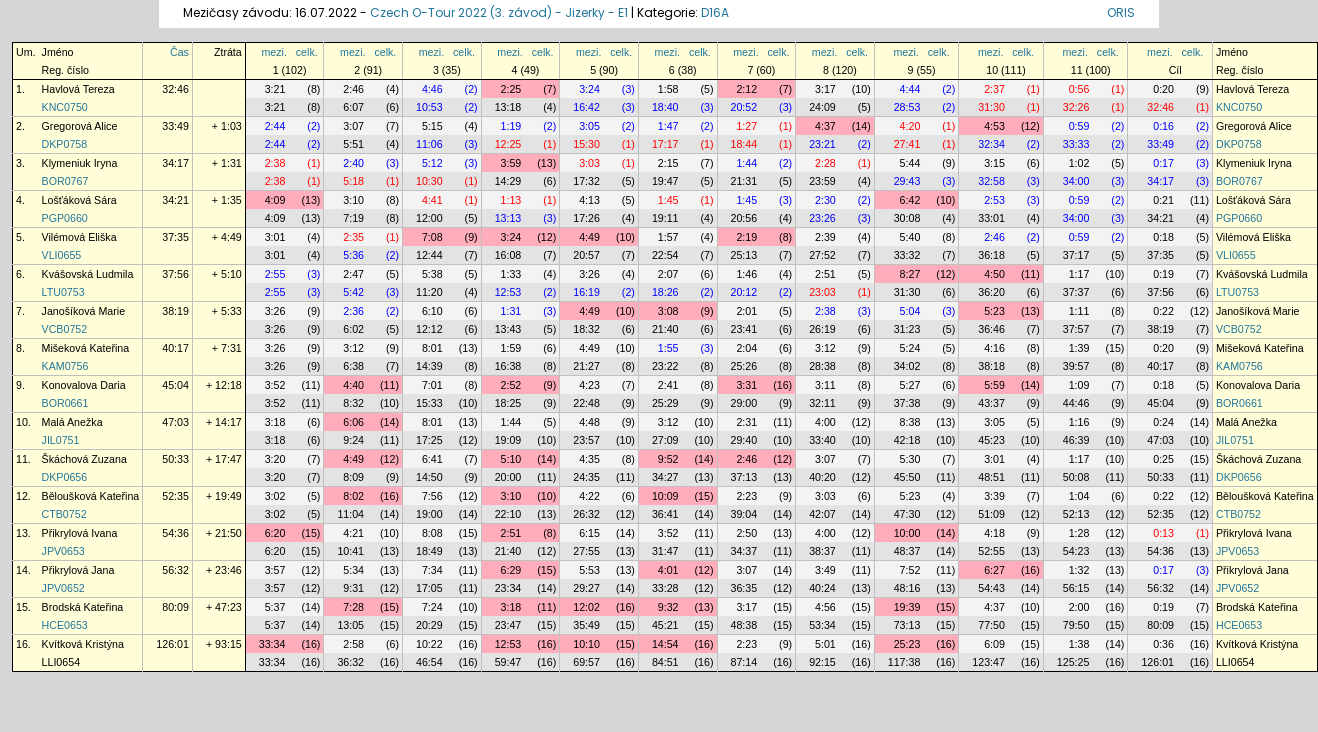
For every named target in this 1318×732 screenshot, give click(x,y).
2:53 (994, 200)
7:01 (432, 385)
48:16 (907, 588)
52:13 (1076, 514)
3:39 (994, 496)
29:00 (744, 403)
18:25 (508, 403)
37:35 (175, 237)
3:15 (994, 163)
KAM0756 (65, 366)
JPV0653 (63, 551)
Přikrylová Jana (78, 570)
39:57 (1076, 366)
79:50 (1076, 625)
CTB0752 (64, 514)
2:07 (668, 274)
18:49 (429, 551)
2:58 (353, 644)
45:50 (907, 477)
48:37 (907, 551)
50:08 (1076, 477)
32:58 (991, 181)
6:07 (353, 107)
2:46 (353, 89)
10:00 (907, 533)
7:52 (910, 570)
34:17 (175, 163)
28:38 (822, 366)
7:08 (432, 237)
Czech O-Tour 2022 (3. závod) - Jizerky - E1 (499, 12)
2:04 (746, 348)
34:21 (175, 200)
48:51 (991, 477)
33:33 (1076, 144)
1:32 (1079, 570)
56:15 (1076, 588)
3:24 (589, 89)
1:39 (1079, 348)
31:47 (665, 551)
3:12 (353, 348)
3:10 (353, 200)
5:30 (910, 459)
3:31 (746, 385)
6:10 (432, 311)
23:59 (822, 181)
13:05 (350, 625)
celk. (307, 52)
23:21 (822, 144)
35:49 (586, 625)
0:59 (1079, 126)
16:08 (508, 255)
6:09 (994, 644)
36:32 (350, 662)
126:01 (172, 644)
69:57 (586, 662)
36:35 (744, 588)
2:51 (825, 274)
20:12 (744, 292)
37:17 (1076, 255)
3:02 (275, 496)
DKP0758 (65, 144)
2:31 (746, 422)
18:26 (665, 292)
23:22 (665, 366)
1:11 (1079, 311)
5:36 (353, 255)
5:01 (825, 644)
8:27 (910, 274)
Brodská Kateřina (83, 607)
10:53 (429, 107)
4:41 (432, 200)
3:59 (511, 163)
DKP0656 (65, 477)
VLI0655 (62, 255)
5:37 (275, 607)
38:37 (822, 551)
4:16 (994, 348)
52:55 (991, 551)
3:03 (589, 163)
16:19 (586, 292)
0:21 (1163, 200)
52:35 (175, 496)
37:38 (907, 403)
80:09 (175, 607)
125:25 (1073, 662)
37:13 (744, 477)
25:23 (907, 644)
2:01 (746, 311)
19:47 (665, 181)
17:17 (665, 144)
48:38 (744, 625)
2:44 (275, 126)
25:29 (665, 403)
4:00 (825, 422)
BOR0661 (65, 403)
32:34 (991, 144)
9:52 (668, 459)
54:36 (175, 533)
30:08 (907, 218)
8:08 (432, 533)
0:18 (1163, 237)
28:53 (907, 107)
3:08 (668, 311)
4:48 (589, 422)
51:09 (991, 514)
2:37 (994, 89)
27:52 (822, 255)
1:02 (1079, 163)
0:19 (1163, 274)
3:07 (353, 126)
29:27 (586, 588)
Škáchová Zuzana (84, 459)
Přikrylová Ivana (80, 533)
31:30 (991, 107)
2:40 (353, 163)
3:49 (825, 570)
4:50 (994, 274)
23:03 (822, 292)
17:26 (586, 218)
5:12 (432, 163)
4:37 (825, 126)
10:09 (665, 496)
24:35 (586, 477)
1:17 (1079, 274)
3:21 (275, 89)
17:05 (429, 588)
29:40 (744, 440)
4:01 (668, 570)
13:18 (508, 107)
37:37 (1076, 292)
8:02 (353, 496)
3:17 (825, 89)
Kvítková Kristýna (83, 644)
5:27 (910, 385)
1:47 (668, 126)
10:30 (429, 181)
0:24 (1163, 422)
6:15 (589, 533)
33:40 (822, 440)
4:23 (589, 385)
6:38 (353, 366)
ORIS (1121, 12)
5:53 (589, 570)
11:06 (429, 144)
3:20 (275, 459)
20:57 (586, 255)
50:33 (175, 459)
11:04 (350, 514)
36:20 (991, 292)
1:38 (1079, 644)
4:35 (589, 459)
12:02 (586, 607)
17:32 (586, 181)
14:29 (508, 181)
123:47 (988, 662)
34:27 (665, 477)
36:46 (991, 329)
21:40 (665, 329)
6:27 (994, 570)
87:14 (744, 662)
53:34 (822, 625)
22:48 (586, 403)
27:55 (586, 551)
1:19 (511, 126)
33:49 (175, 126)
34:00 (1076, 181)
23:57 (586, 440)
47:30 (907, 514)
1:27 (746, 126)
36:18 (991, 255)
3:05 (589, 126)
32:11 (822, 403)
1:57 (668, 237)
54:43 (991, 588)
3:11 (825, 385)
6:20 (275, 533)
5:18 (353, 181)
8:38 (910, 422)
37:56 (175, 274)
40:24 (822, 588)
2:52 (511, 385)
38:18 (991, 366)
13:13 (508, 218)
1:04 (1079, 496)
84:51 (665, 662)
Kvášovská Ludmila (88, 274)
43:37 (991, 403)
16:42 (586, 107)
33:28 (665, 588)
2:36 (353, 311)
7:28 (353, 607)
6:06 (353, 422)
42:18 (907, 440)
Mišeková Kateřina (86, 348)
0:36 (1163, 644)
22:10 (508, 514)
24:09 (822, 107)
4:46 (432, 89)
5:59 (994, 385)
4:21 (353, 533)
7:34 (432, 570)
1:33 (511, 274)
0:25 (1163, 459)
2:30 (825, 200)
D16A (715, 12)
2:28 (825, 163)
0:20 (1163, 89)
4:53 (994, 126)
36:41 (665, 514)
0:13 (1163, 533)
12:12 (429, 329)
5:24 (910, 348)
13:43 (508, 329)
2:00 (1079, 607)
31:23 (907, 329)
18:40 (665, 107)
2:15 (668, 163)
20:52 (744, 107)
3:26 (589, 274)
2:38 (275, 163)
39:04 (744, 514)
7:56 (432, 496)
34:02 (907, 366)
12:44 (429, 255)
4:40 (353, 385)
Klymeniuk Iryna (80, 163)
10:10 (586, 644)
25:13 (744, 255)
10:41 (350, 551)
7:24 (432, 607)
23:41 (744, 329)
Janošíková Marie (84, 311)
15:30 (586, 144)
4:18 (994, 533)
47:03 (175, 422)
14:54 (665, 644)
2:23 (746, 496)
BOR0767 (65, 181)
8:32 (353, 403)
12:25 (508, 144)
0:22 (1163, 311)
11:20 (429, 292)
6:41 (432, 459)
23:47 (508, 625)
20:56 (744, 218)
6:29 (511, 570)
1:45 (668, 200)
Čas (179, 52)
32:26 (1076, 107)
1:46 (746, 274)
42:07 (822, 514)
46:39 (1076, 440)
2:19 (746, 237)
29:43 (907, 181)
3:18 (275, 422)
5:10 (511, 459)
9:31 (353, 588)
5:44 (910, 163)
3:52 (275, 385)
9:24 (353, 440)
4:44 (910, 89)
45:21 (665, 625)
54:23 (1076, 551)
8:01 (432, 348)
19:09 (508, 440)
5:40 (910, 237)
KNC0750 (65, 107)
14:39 (429, 366)
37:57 (1076, 329)
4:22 (589, 496)
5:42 (353, 292)
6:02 (353, 329)
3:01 (275, 237)
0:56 (1079, 89)
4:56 (825, 607)
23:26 (822, 218)
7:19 (353, 218)
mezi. (273, 52)
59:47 (508, 662)
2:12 (746, 89)
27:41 (907, 144)
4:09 (275, 200)
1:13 (511, 200)
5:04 (910, 311)
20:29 (429, 625)
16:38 (508, 366)
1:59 (511, 348)
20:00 (508, 477)
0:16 (1163, 126)
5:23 (994, 311)
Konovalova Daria (84, 385)
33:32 (907, 255)
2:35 (353, 237)
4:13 (589, 200)
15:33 (429, 403)
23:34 (508, 588)
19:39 (907, 607)
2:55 (275, 274)
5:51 (353, 144)
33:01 (991, 218)
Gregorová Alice (80, 126)
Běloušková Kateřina (91, 496)
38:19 (175, 311)
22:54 (665, 255)
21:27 (586, 366)
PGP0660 (65, 218)
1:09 (1079, 385)
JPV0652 (63, 588)
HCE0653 (65, 625)
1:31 (511, 311)
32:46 (175, 89)
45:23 (991, 440)
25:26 (744, 366)
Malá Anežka (72, 422)
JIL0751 (61, 440)
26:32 (586, 514)
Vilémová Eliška (79, 237)
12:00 (429, 218)
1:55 (668, 348)
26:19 (822, 329)
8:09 (353, 477)
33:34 (272, 644)
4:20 (910, 126)
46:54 (429, 662)
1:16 (1079, 422)
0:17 (1163, 163)
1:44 (746, 163)
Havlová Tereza (78, 89)
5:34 (353, 570)
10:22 (429, 644)
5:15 (432, 126)
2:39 (825, 237)
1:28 (1079, 533)
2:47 (353, 274)
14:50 (429, 477)
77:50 (991, 625)
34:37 (744, 551)
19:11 (665, 218)
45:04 (175, 385)
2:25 (511, 89)
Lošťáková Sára (79, 200)
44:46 (1076, 403)
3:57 (275, 570)
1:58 (668, 89)
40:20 (822, 477)
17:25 (429, 440)
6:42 (910, 200)
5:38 (432, 274)
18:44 (744, 144)
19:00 (429, 514)
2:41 (668, 385)
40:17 (175, 348)
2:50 (746, 533)
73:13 (907, 625)
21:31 (744, 181)
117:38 (904, 662)
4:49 (589, 237)
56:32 (175, 570)
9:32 (668, 607)
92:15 (822, 662)
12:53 (508, 292)
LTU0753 (63, 292)
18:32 (586, 329)
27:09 (665, 440)
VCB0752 (65, 329)
